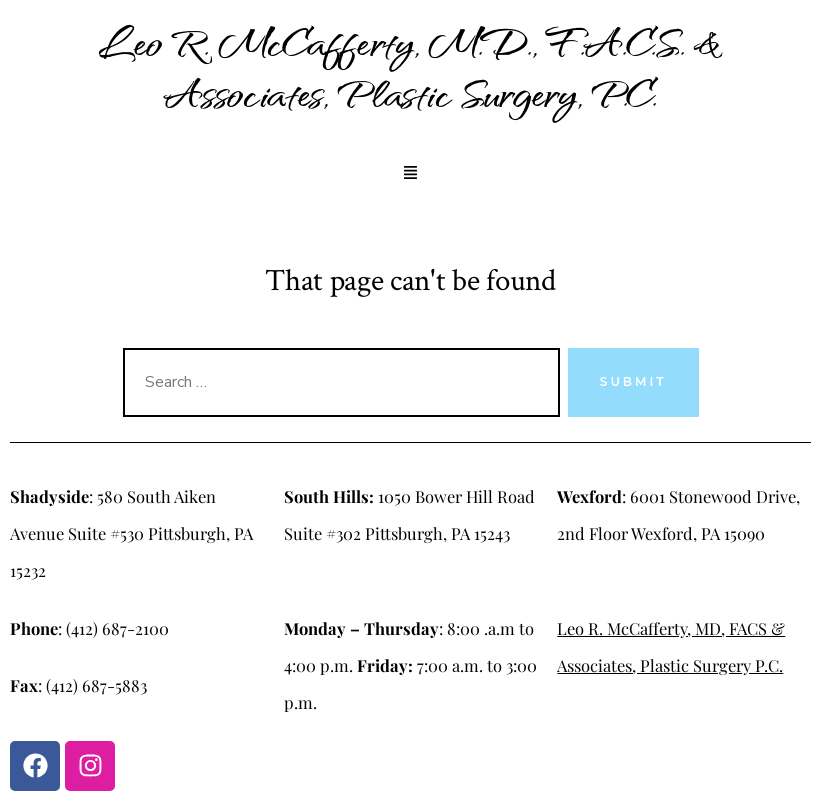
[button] (411, 174)
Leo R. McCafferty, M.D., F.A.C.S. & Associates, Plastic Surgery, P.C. (410, 67)
